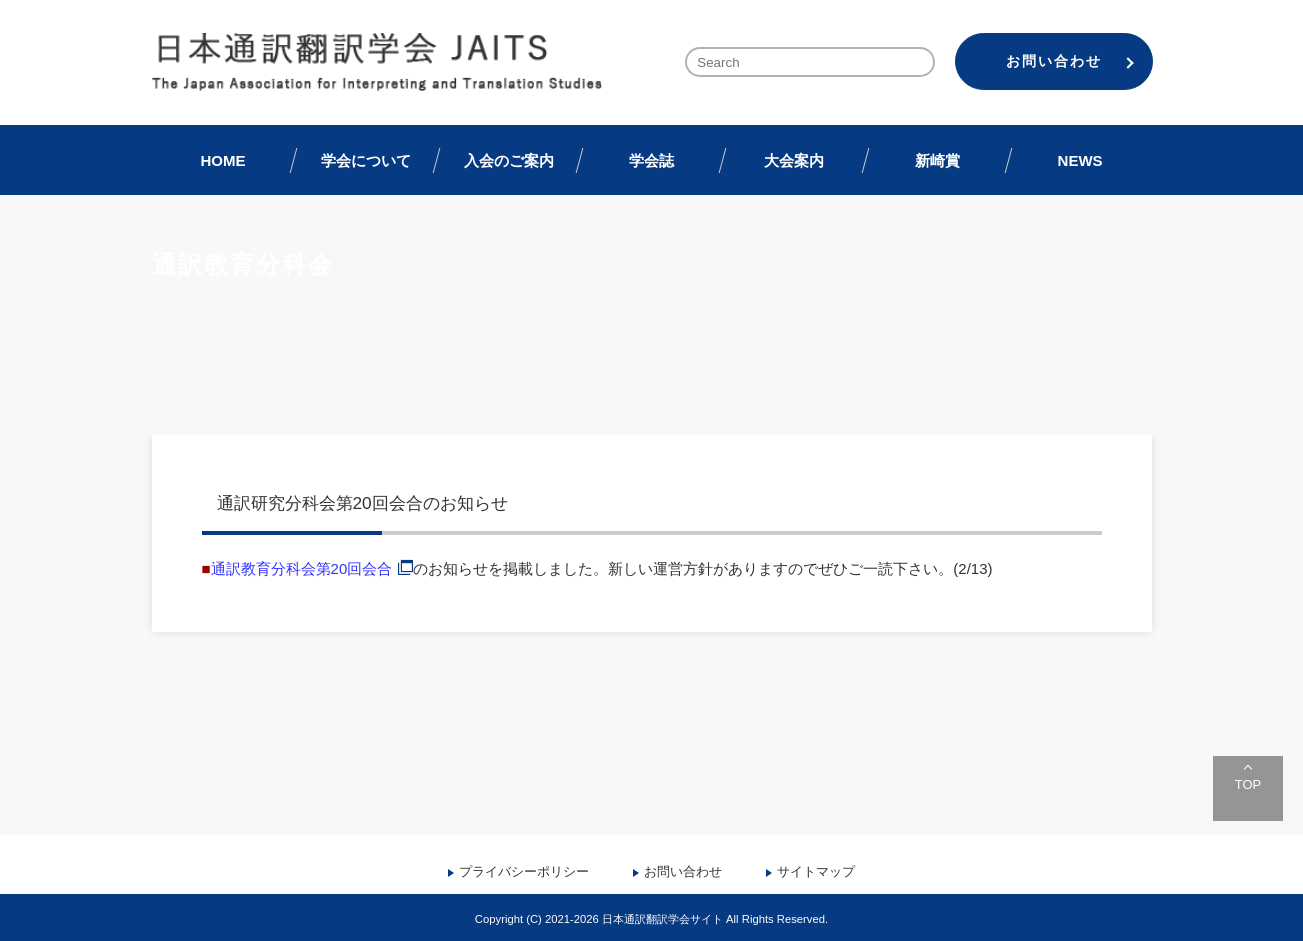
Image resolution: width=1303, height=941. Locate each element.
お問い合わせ (1054, 61)
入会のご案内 (509, 160)
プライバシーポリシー (524, 871)
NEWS (1080, 160)
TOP (1248, 784)
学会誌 (651, 160)
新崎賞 (937, 160)
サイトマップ (816, 871)
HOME (222, 160)
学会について (366, 160)
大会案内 (794, 160)
